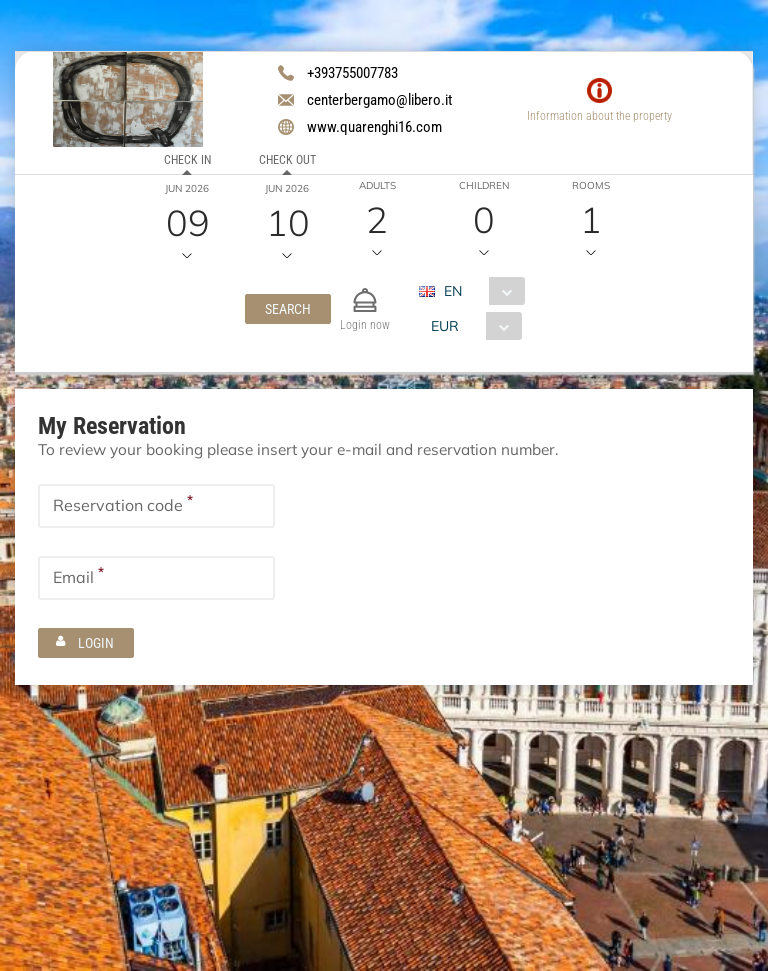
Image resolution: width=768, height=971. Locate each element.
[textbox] (156, 505)
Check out (286, 160)
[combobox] (478, 291)
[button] (287, 309)
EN (452, 291)
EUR (444, 326)
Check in (186, 160)
